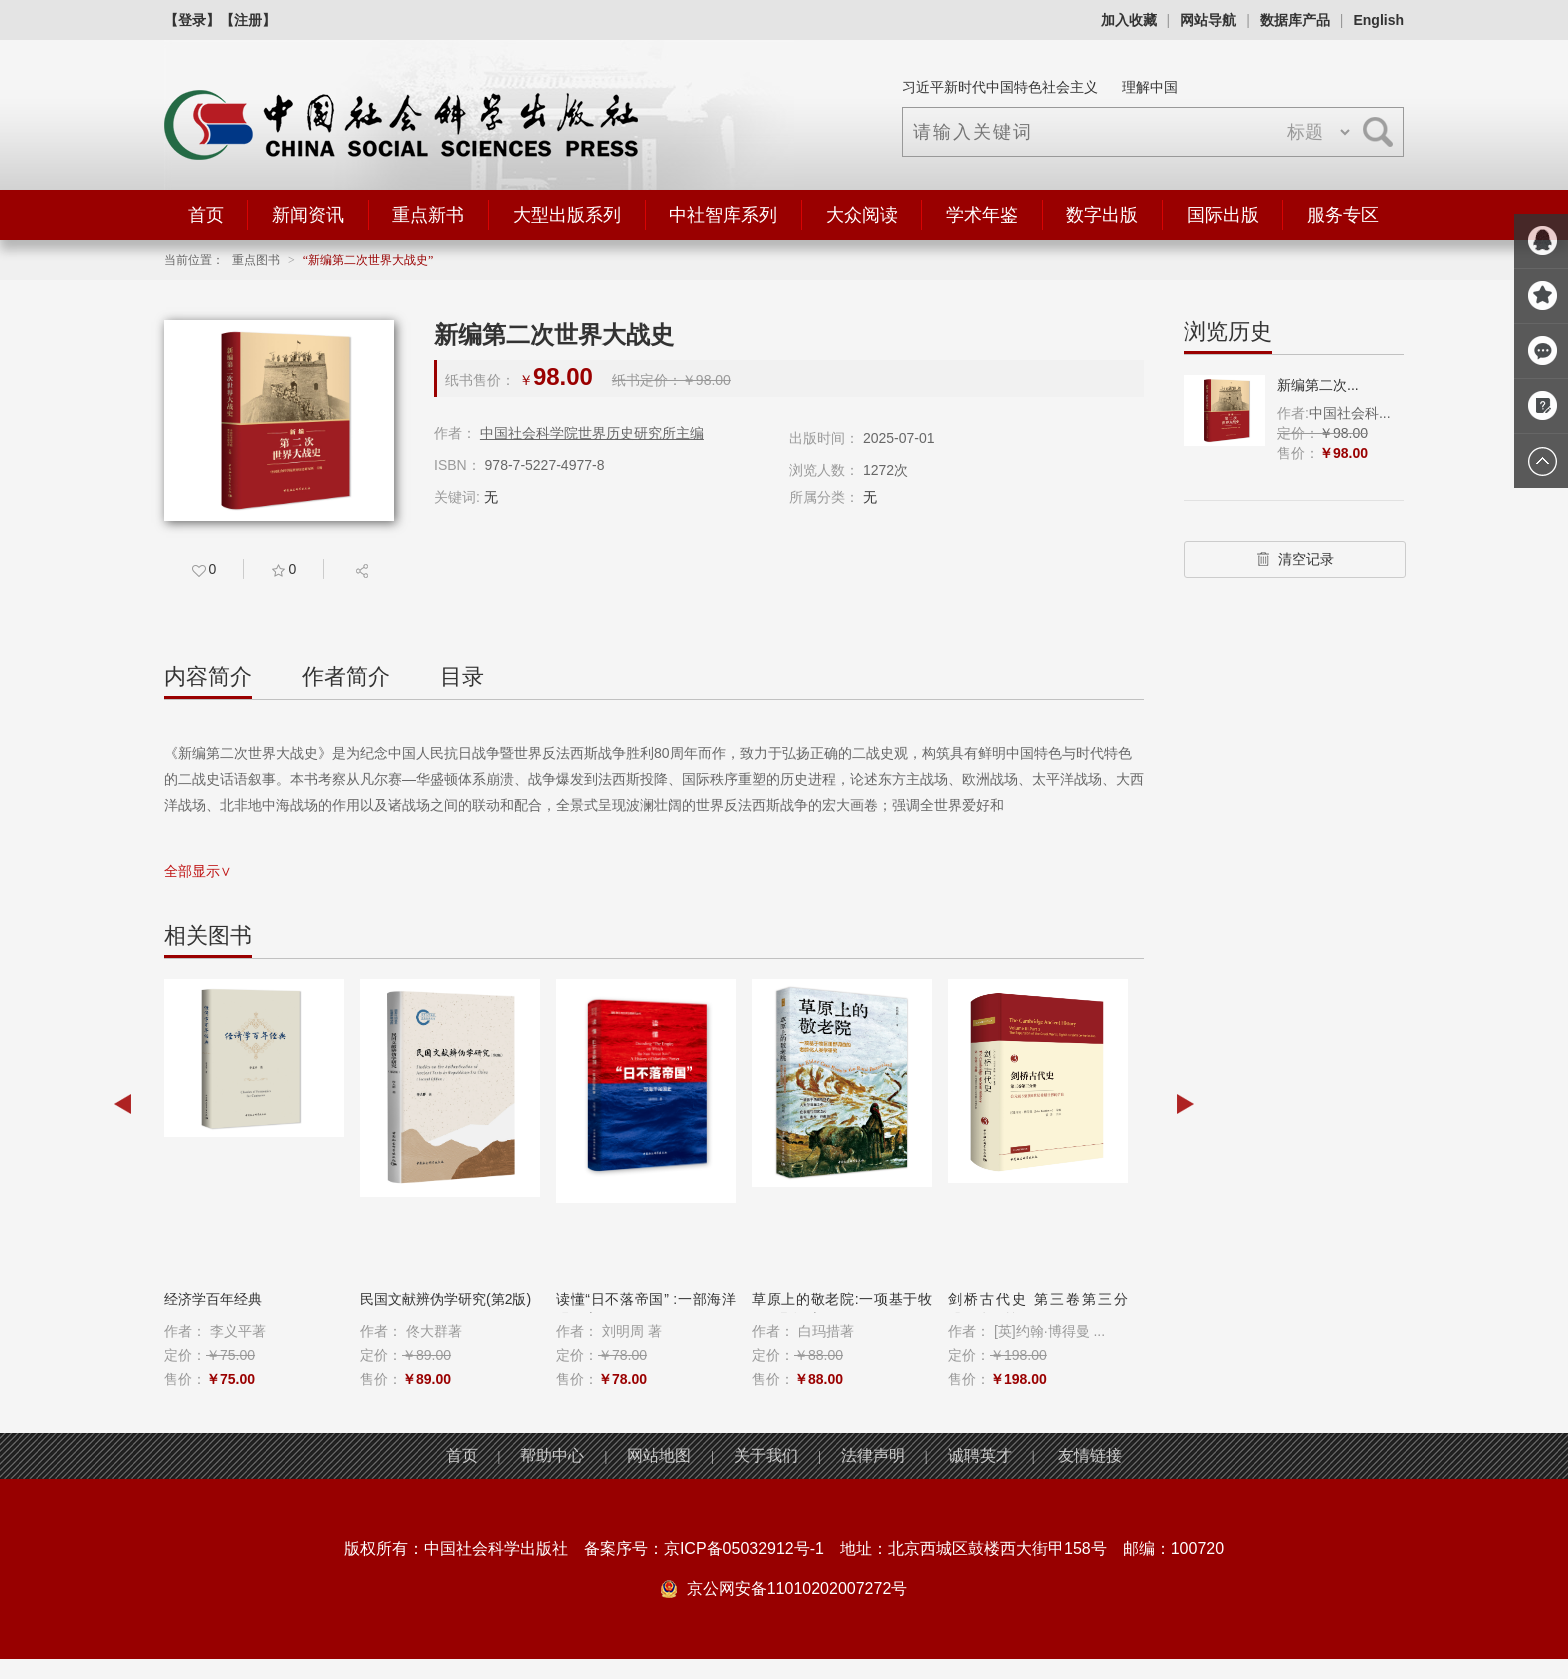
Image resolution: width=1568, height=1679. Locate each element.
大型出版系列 (567, 215)
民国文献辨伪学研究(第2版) (445, 1299)
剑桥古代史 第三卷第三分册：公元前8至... (1038, 1309)
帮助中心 (552, 1455)
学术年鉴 (982, 215)
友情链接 (1090, 1455)
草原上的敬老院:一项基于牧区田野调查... (842, 1309)
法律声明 (873, 1455)
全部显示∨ (198, 871)
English (1378, 20)
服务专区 (1343, 215)
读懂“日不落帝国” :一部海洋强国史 (646, 1309)
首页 (206, 215)
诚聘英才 (980, 1455)
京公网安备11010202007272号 (797, 1588)
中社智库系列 (723, 215)
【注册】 (248, 20)
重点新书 (428, 215)
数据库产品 (1295, 20)
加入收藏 (1129, 20)
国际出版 (1223, 215)
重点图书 (256, 260)
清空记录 (1295, 559)
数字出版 (1102, 215)
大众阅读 (862, 215)
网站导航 (1208, 20)
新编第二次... (1318, 385)
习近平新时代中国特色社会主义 (1000, 87)
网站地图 (659, 1455)
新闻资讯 (308, 215)
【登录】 (192, 20)
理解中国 (1150, 87)
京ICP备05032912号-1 (744, 1548)
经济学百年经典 (213, 1299)
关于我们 (766, 1455)
